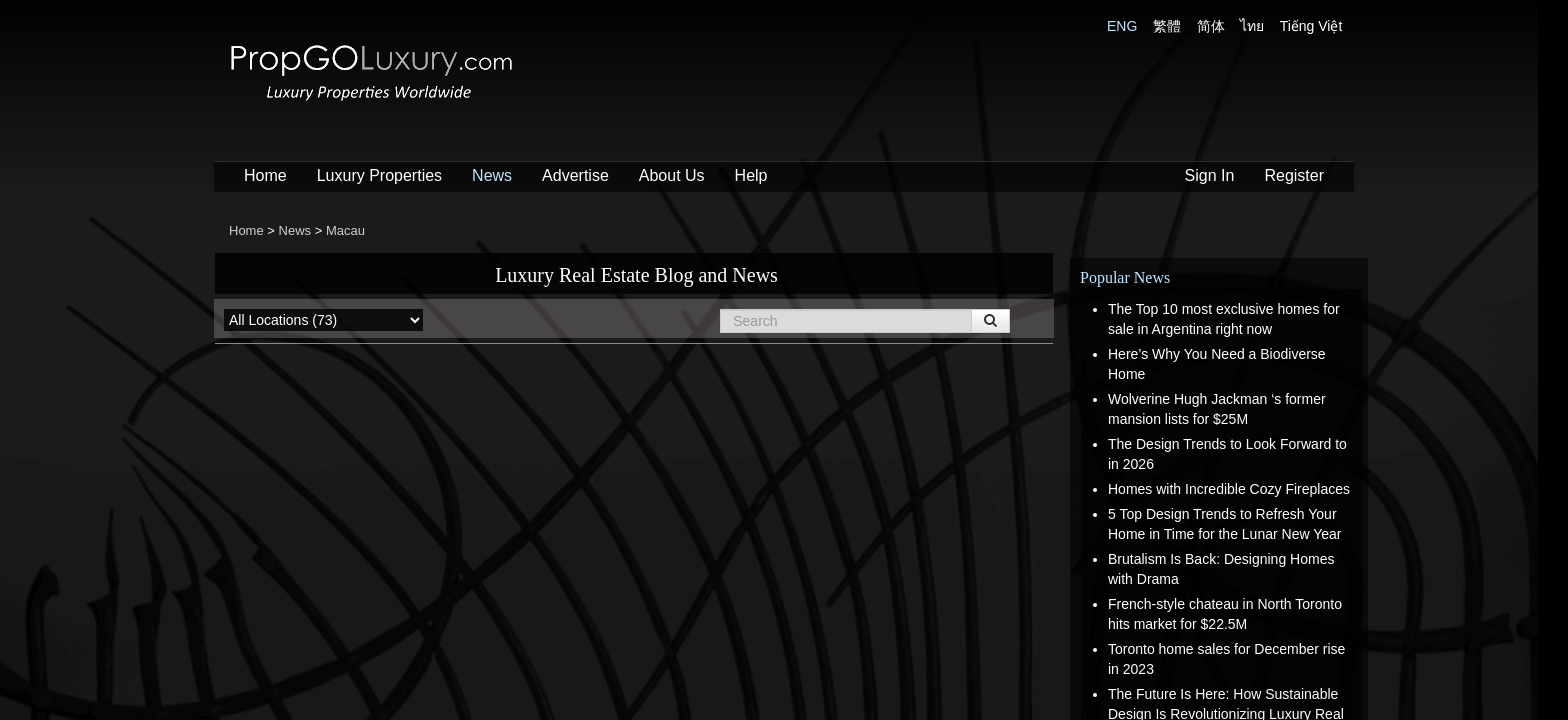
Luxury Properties (379, 175)
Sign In (1210, 175)
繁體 (1167, 26)
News (492, 175)
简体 (1211, 26)
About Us (672, 175)
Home (265, 175)
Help (751, 175)
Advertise (575, 175)
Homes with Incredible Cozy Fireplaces (1229, 489)
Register (1294, 175)
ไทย (1252, 26)
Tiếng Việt (1311, 26)
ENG (1122, 26)
